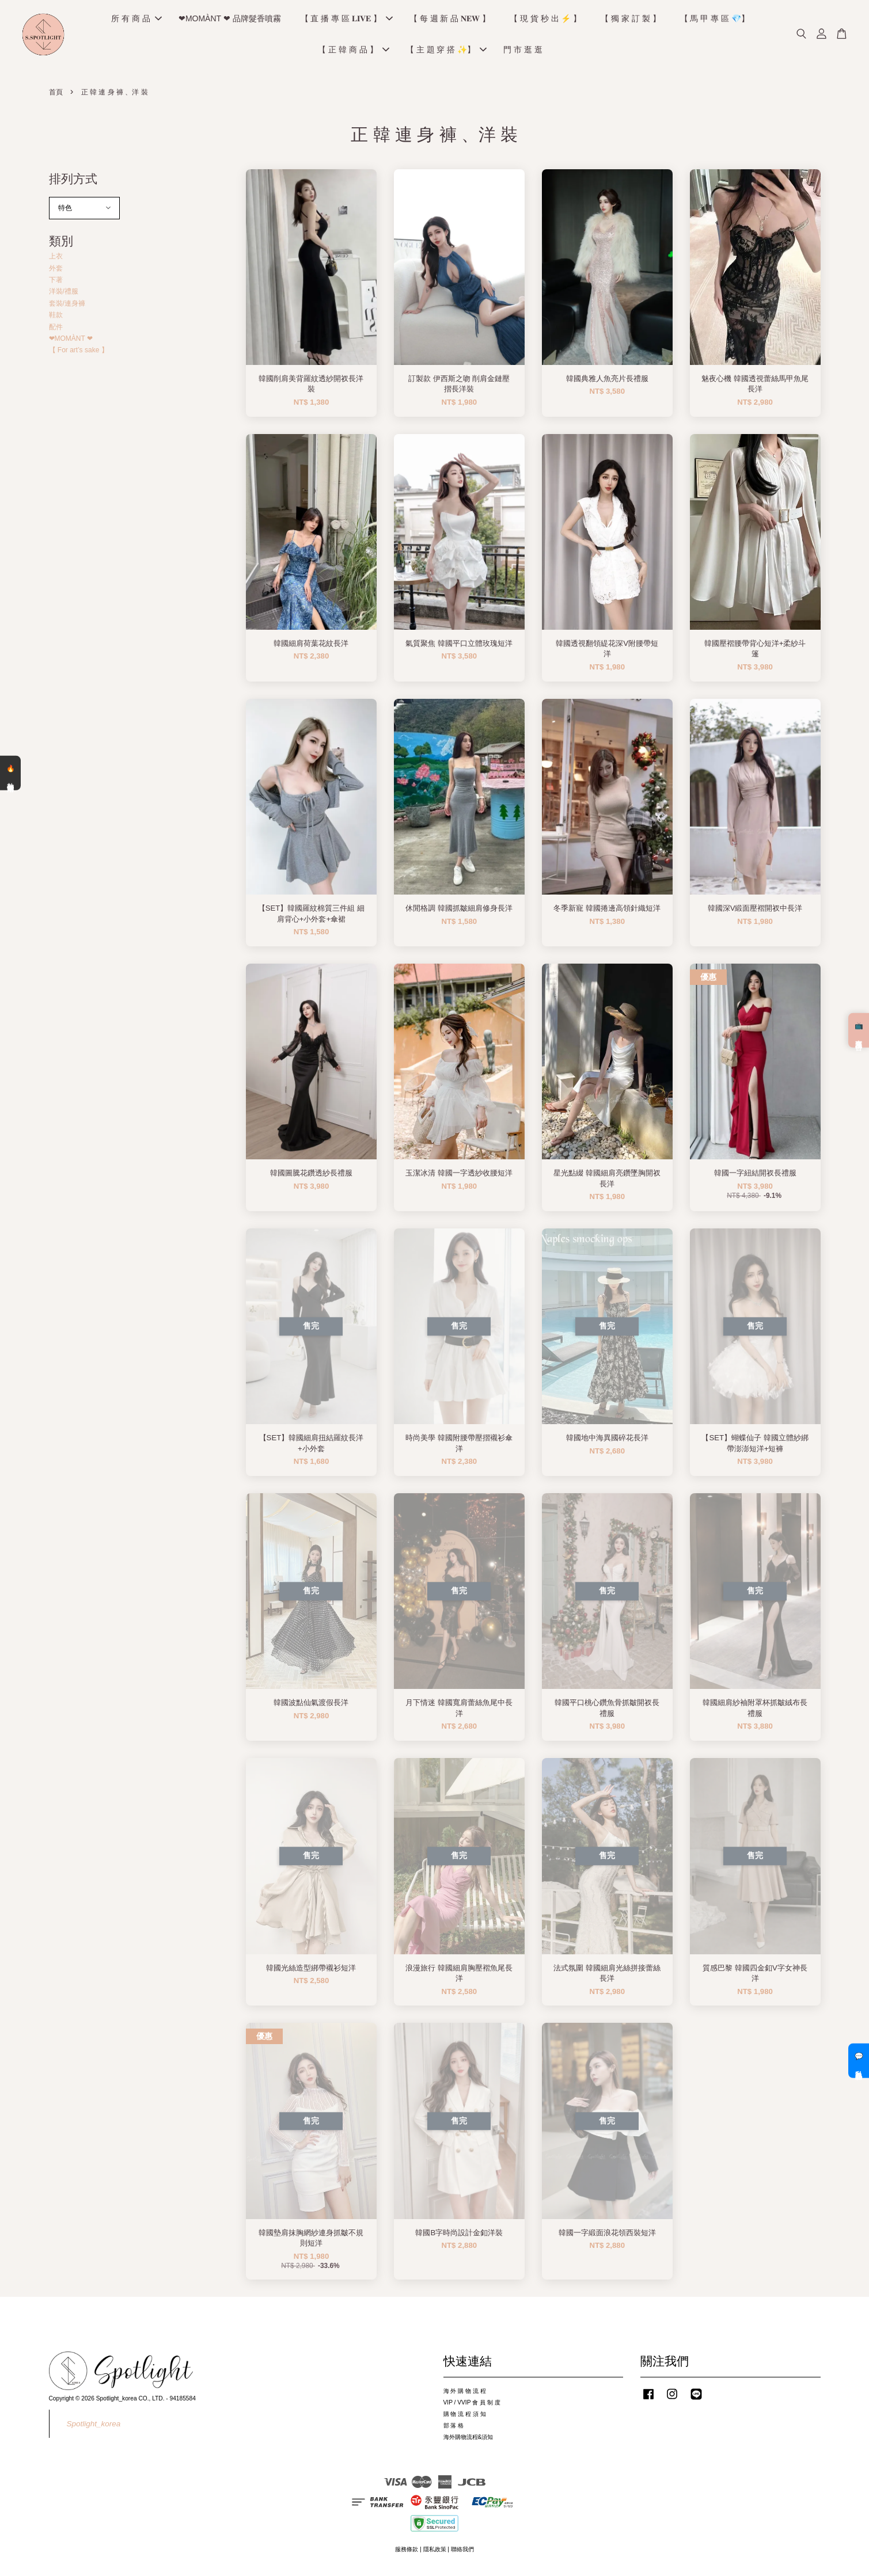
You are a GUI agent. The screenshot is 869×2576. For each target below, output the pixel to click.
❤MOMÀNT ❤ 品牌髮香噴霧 (230, 20)
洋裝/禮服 (63, 296)
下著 (56, 284)
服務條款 (406, 2554)
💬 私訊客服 (859, 2060)
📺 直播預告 (859, 1030)
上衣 (56, 261)
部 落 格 (453, 2429)
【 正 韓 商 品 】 (353, 51)
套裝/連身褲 (67, 307)
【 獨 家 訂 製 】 (630, 20)
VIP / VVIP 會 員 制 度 (471, 2406)
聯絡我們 (462, 2554)
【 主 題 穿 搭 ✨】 (446, 51)
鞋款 (56, 319)
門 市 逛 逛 (522, 51)
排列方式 (73, 182)
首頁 (56, 97)
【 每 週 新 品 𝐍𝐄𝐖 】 (449, 20)
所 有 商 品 (136, 20)
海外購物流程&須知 (468, 2441)
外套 (56, 272)
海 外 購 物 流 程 (464, 2395)
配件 (56, 331)
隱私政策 (434, 2554)
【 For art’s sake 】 (78, 355)
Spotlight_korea (94, 2427)
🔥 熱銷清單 (10, 772)
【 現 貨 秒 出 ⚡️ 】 (545, 20)
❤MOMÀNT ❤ (71, 342)
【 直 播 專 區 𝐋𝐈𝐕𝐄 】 (347, 20)
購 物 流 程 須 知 (464, 2418)
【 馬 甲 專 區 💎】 (714, 20)
